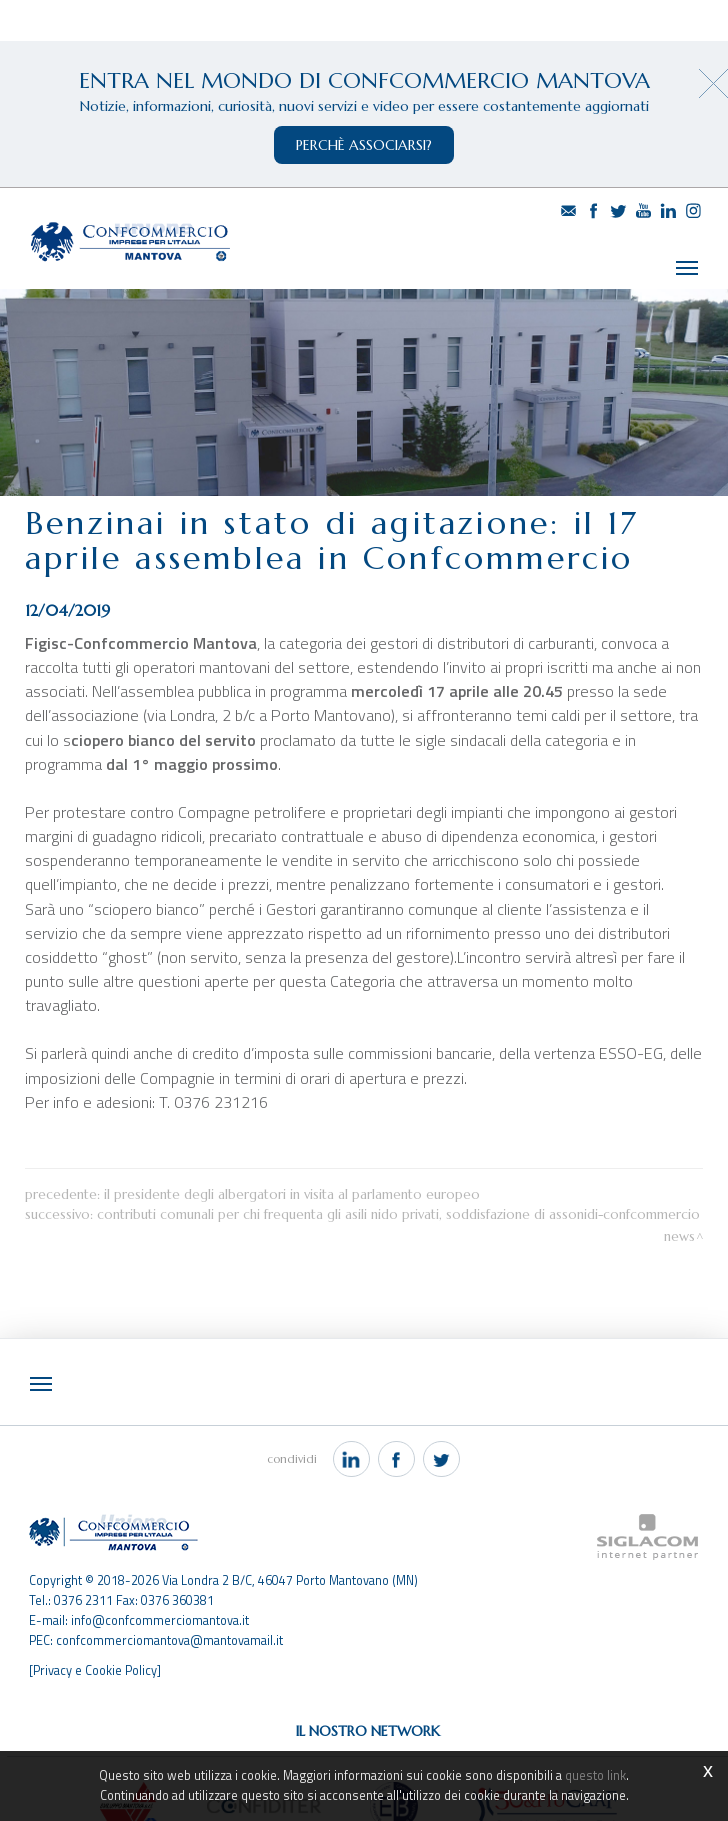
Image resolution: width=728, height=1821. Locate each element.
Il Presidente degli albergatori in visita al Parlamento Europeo (292, 1157)
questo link (595, 1775)
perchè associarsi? (364, 145)
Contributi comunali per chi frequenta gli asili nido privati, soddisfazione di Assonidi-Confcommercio (398, 1177)
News (679, 1199)
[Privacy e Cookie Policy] (95, 1631)
